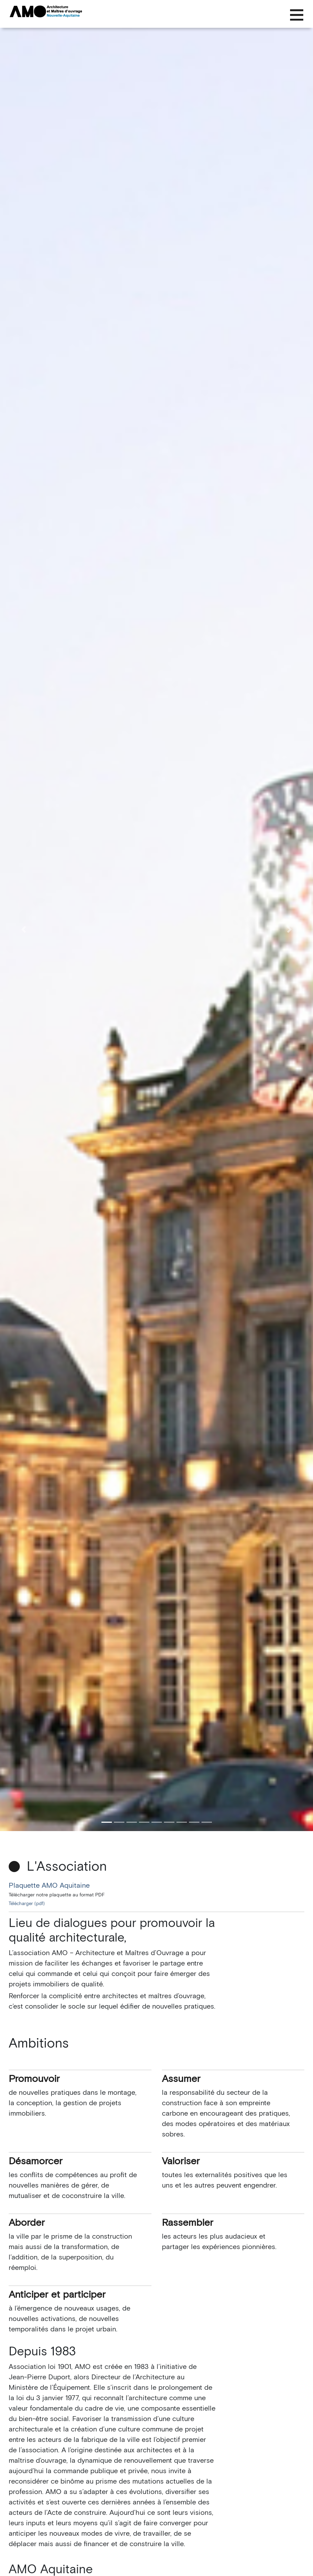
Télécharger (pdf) (27, 1904)
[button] (23, 929)
